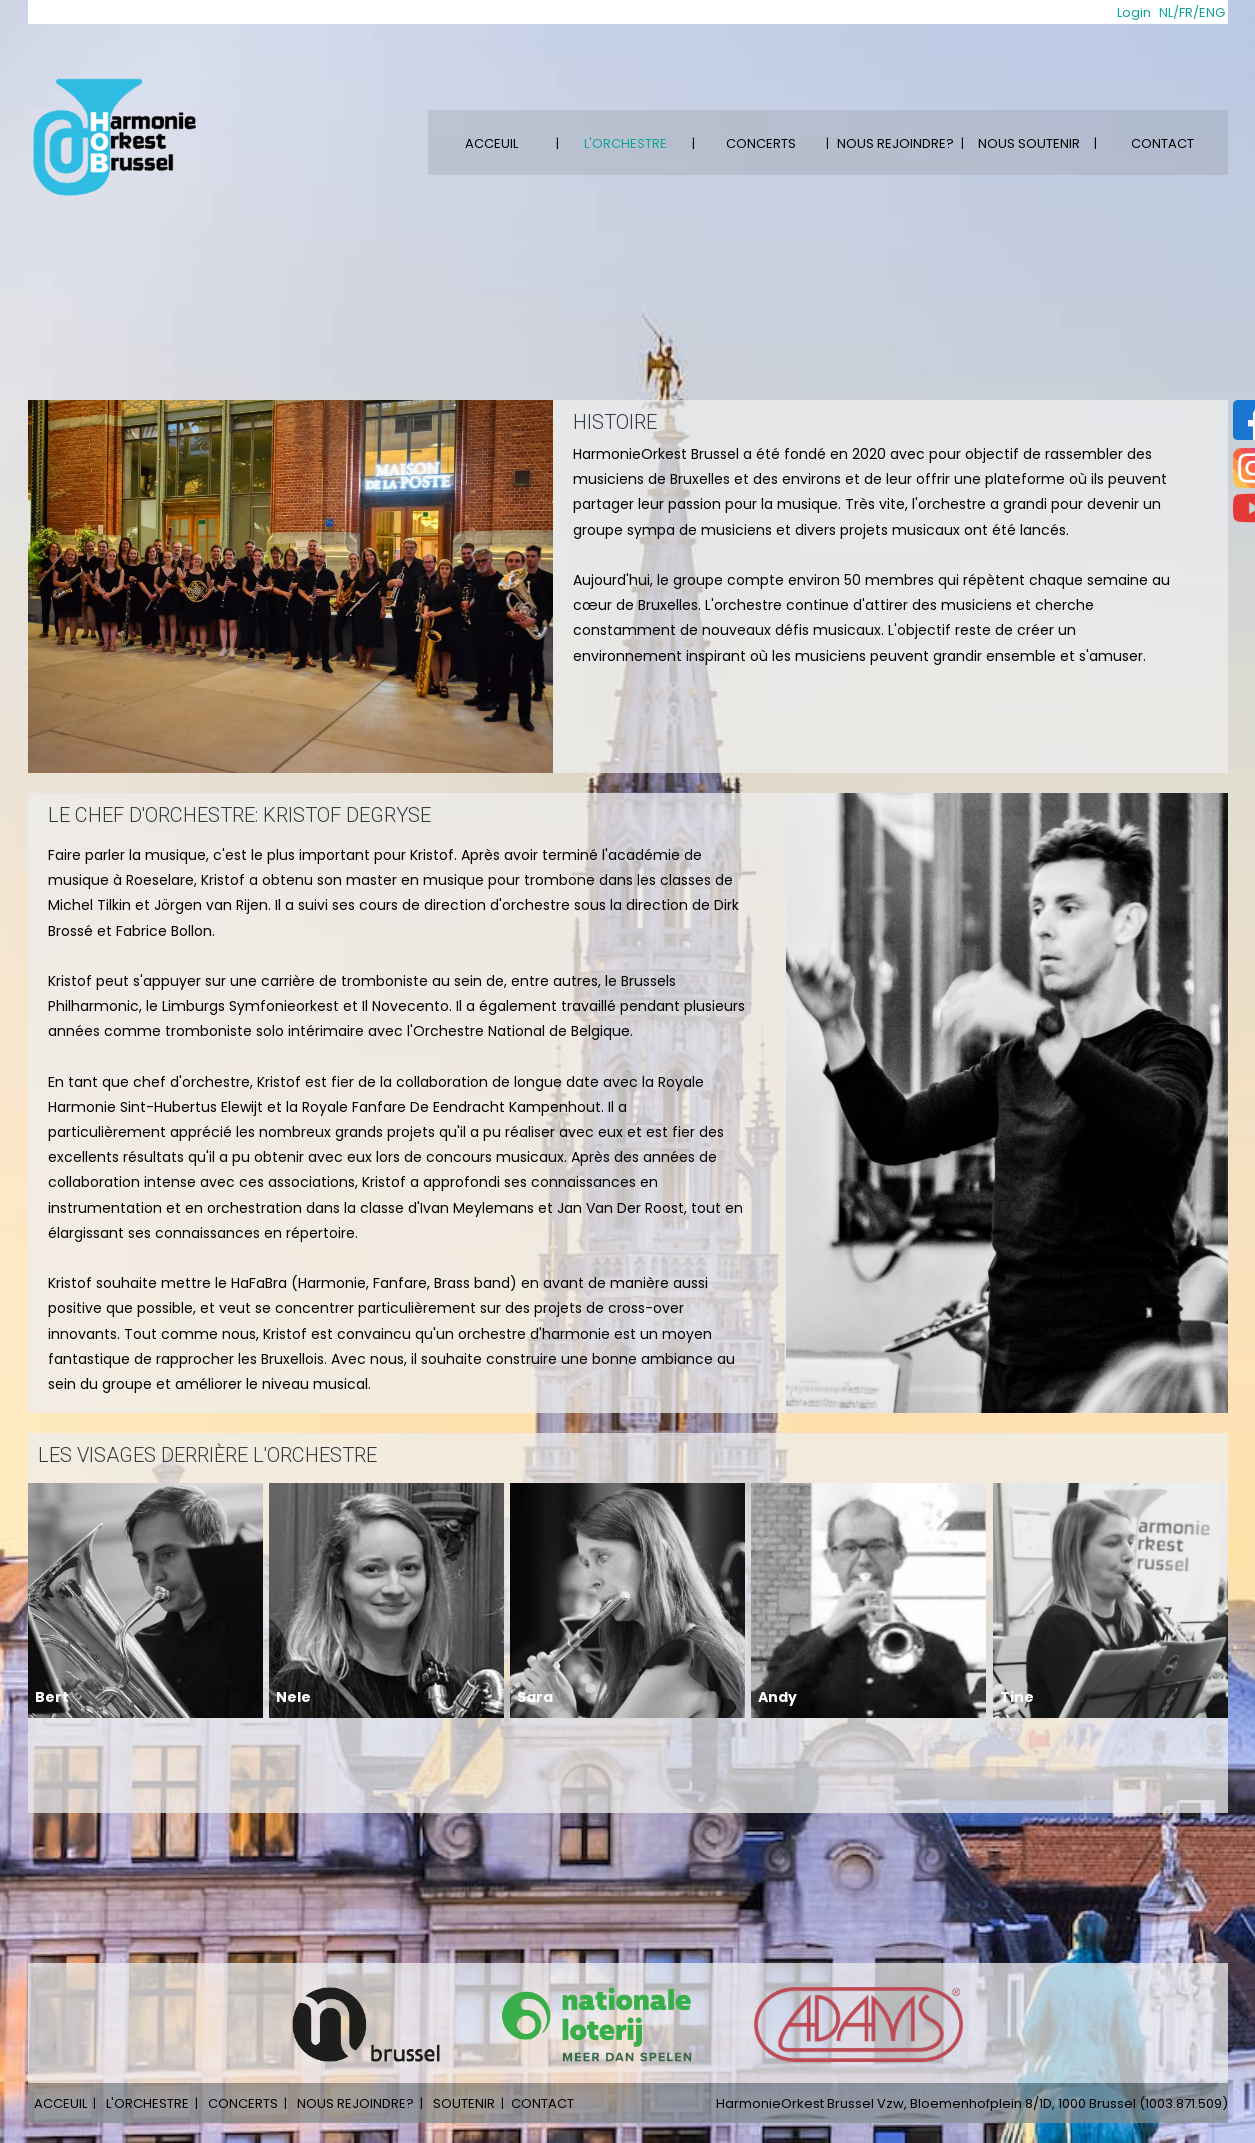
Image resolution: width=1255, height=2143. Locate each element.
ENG (1212, 12)
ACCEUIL (491, 143)
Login (1134, 12)
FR (1186, 12)
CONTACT (1162, 143)
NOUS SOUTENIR (1029, 143)
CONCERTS (761, 143)
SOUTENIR (464, 2103)
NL (1166, 12)
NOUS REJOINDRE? (895, 143)
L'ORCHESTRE (625, 143)
